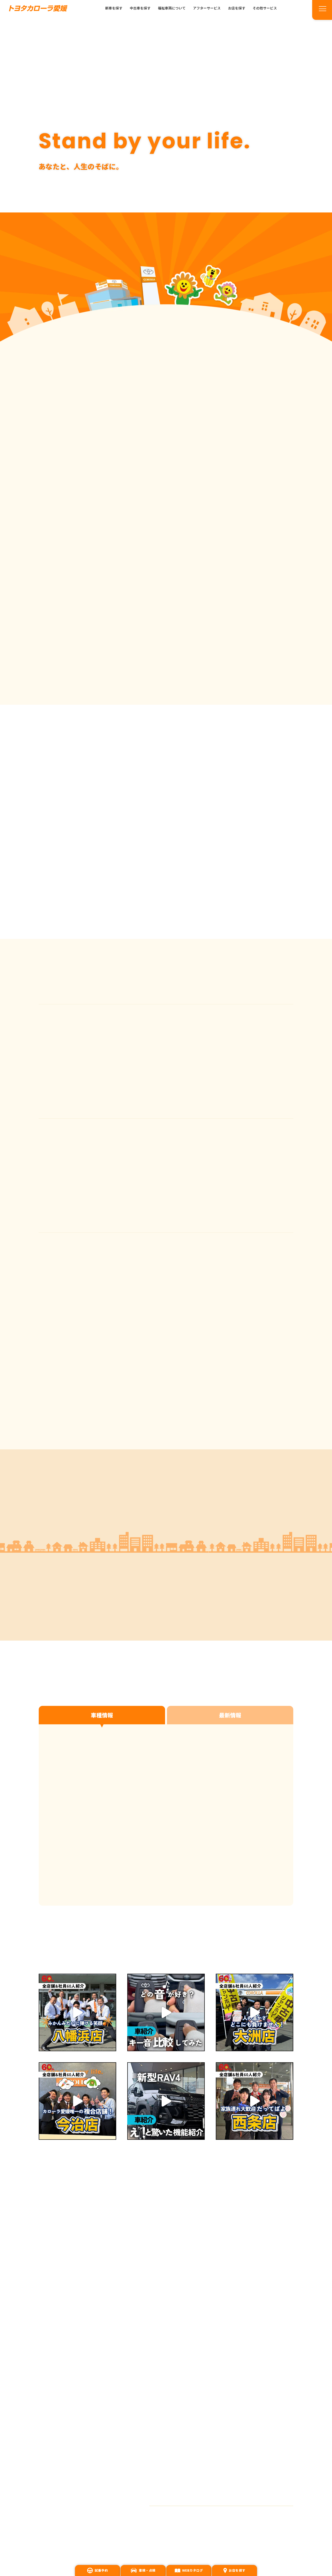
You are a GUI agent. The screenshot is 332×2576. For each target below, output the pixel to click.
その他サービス (268, 9)
